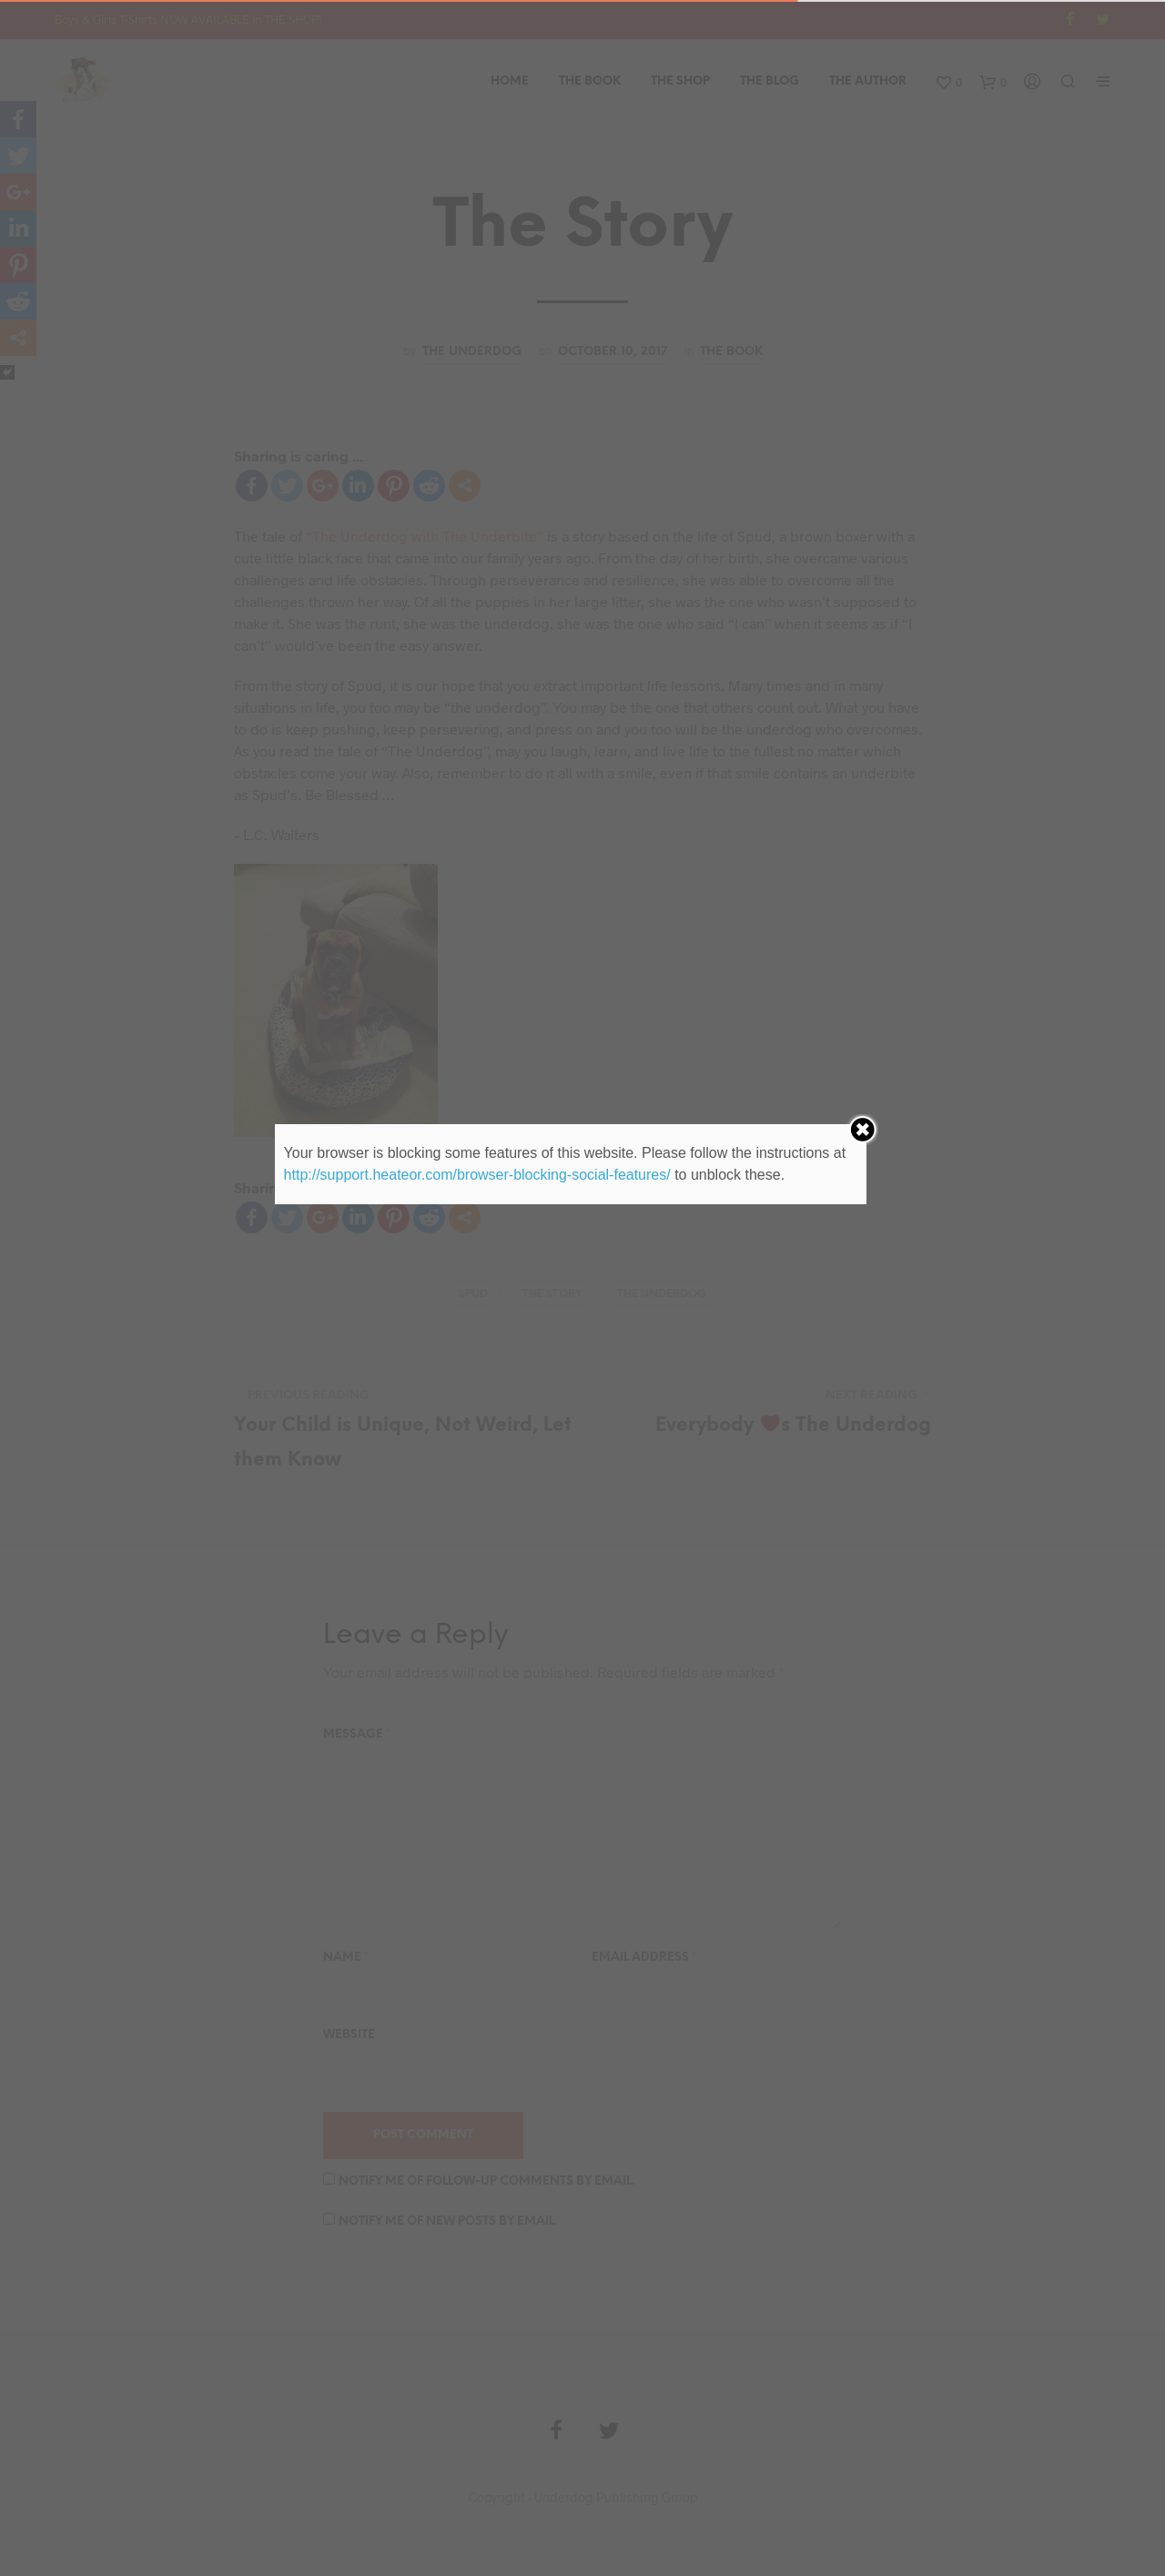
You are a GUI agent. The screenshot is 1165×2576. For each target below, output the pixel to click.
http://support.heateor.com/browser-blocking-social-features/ (477, 1174)
